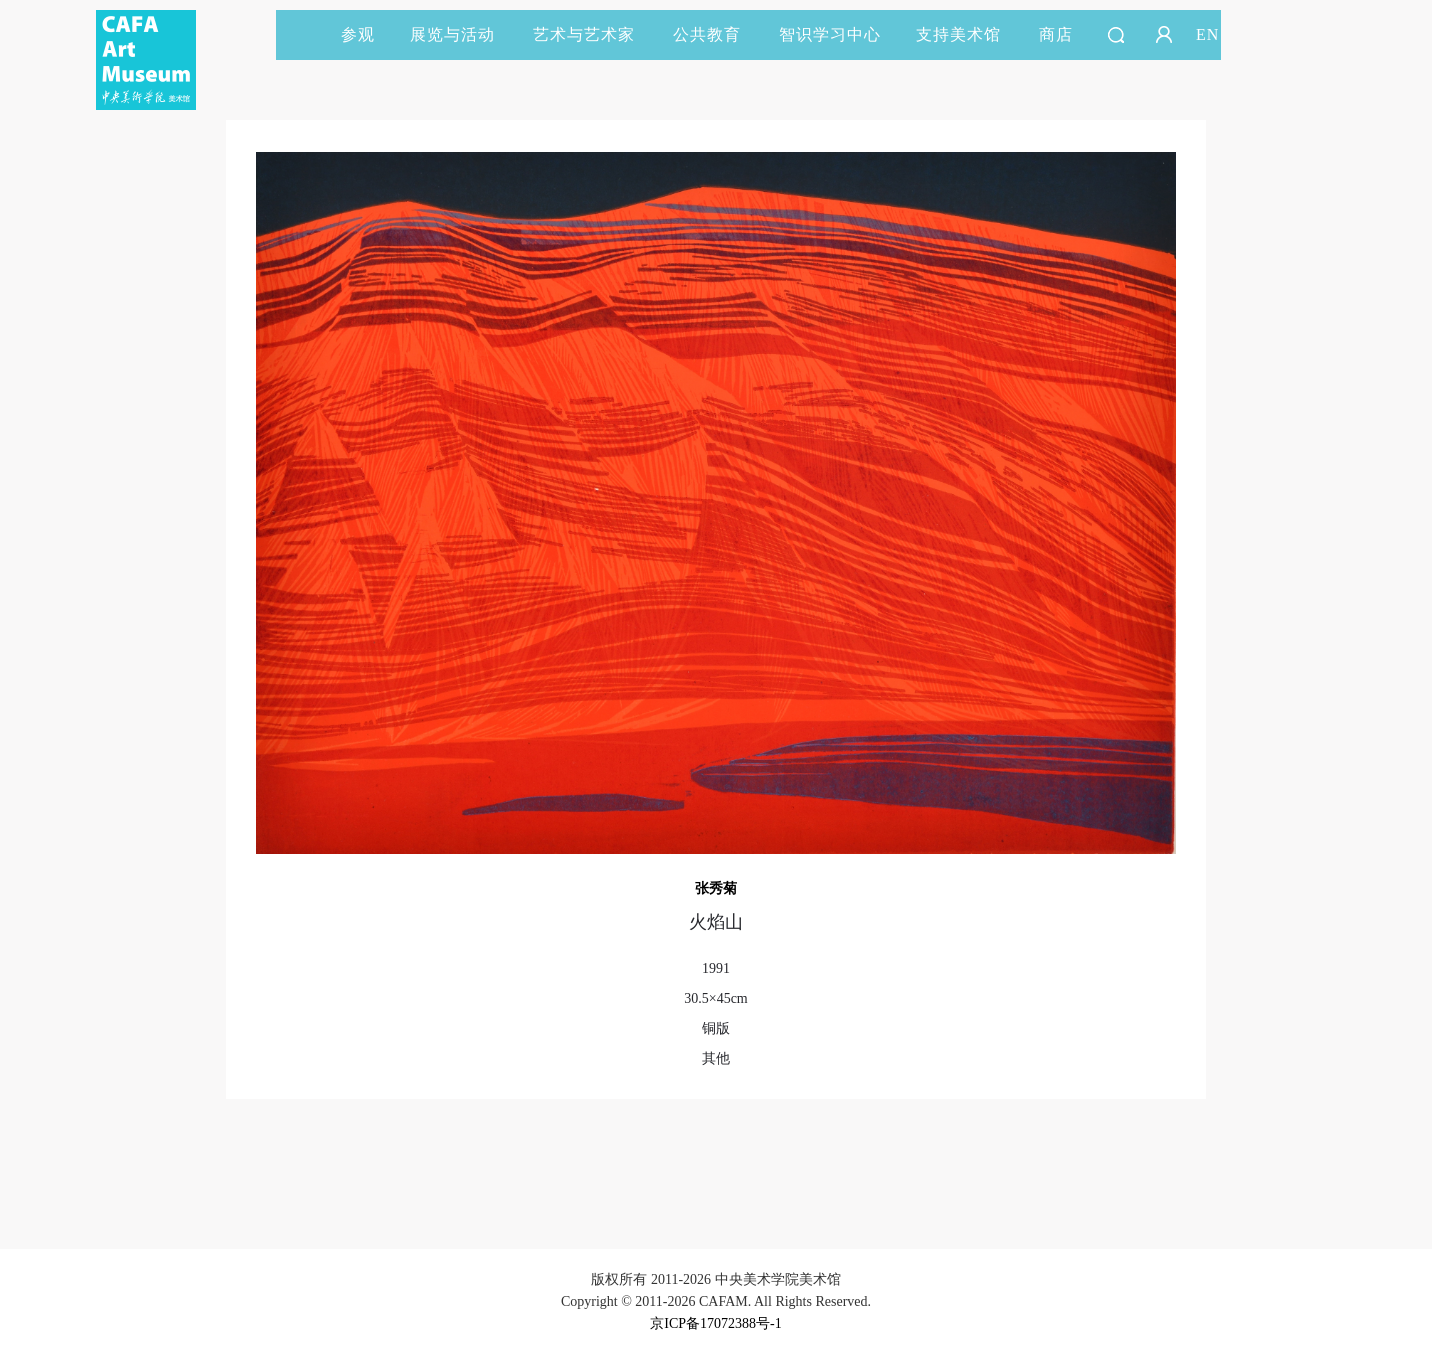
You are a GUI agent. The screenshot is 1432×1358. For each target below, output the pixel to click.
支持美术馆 (967, 34)
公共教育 (716, 34)
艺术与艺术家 (593, 34)
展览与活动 (461, 34)
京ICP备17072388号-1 (715, 1323)
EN (1207, 34)
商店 (1056, 34)
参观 (358, 34)
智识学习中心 (830, 34)
